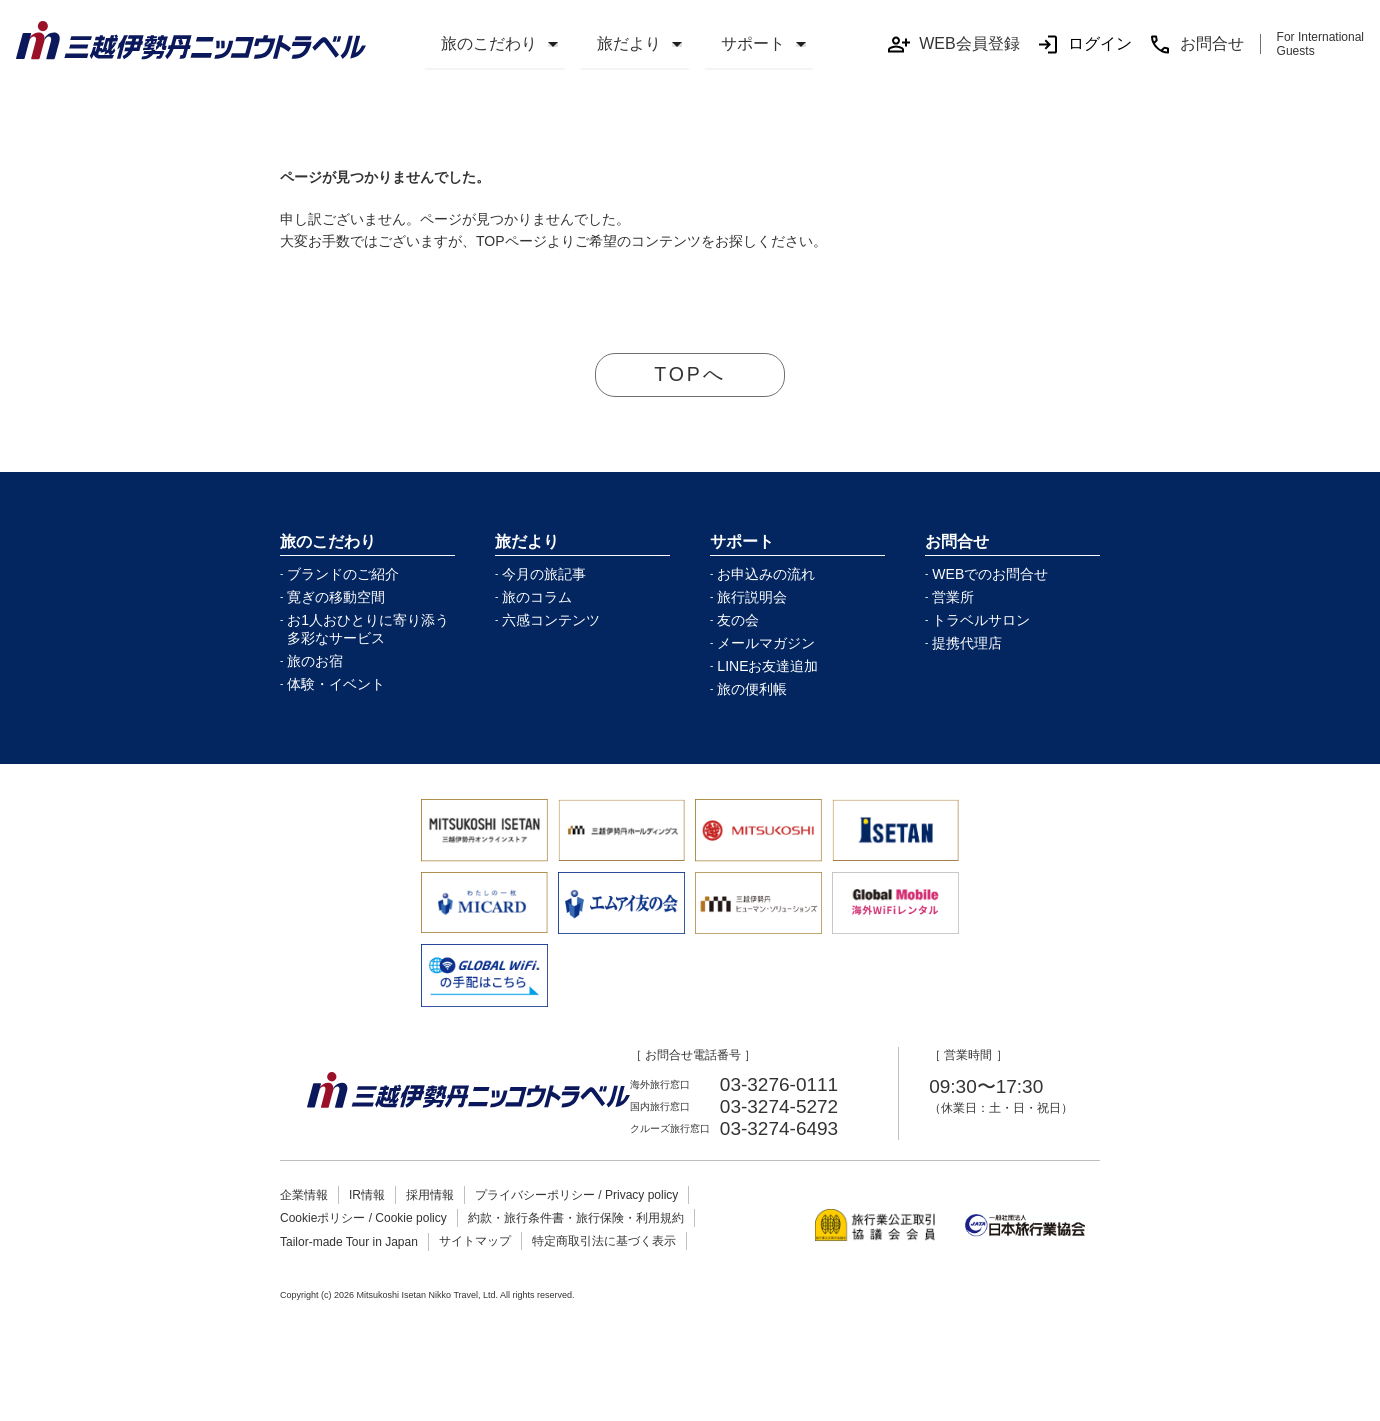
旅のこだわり (489, 43)
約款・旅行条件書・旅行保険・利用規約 (576, 1219)
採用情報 (430, 1196)
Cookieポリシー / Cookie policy (363, 1219)
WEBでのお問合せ (990, 575)
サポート (753, 43)
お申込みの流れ (766, 575)
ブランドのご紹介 (343, 575)
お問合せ (1196, 44)
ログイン (1084, 44)
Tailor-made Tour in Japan (349, 1243)
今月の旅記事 (544, 575)
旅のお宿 (315, 662)
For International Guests (1320, 44)
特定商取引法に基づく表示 (604, 1242)
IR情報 (367, 1196)
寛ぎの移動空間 (336, 598)
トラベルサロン (981, 621)
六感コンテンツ (551, 621)
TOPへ (690, 375)
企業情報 (304, 1196)
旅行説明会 (752, 598)
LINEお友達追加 (767, 667)
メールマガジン (766, 644)
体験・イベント (336, 685)
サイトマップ (475, 1242)
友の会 (738, 621)
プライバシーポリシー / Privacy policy (576, 1196)
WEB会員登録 (953, 44)
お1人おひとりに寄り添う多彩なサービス (368, 630)
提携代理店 (967, 644)
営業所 (953, 598)
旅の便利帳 (752, 690)
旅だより (629, 43)
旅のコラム (537, 598)
